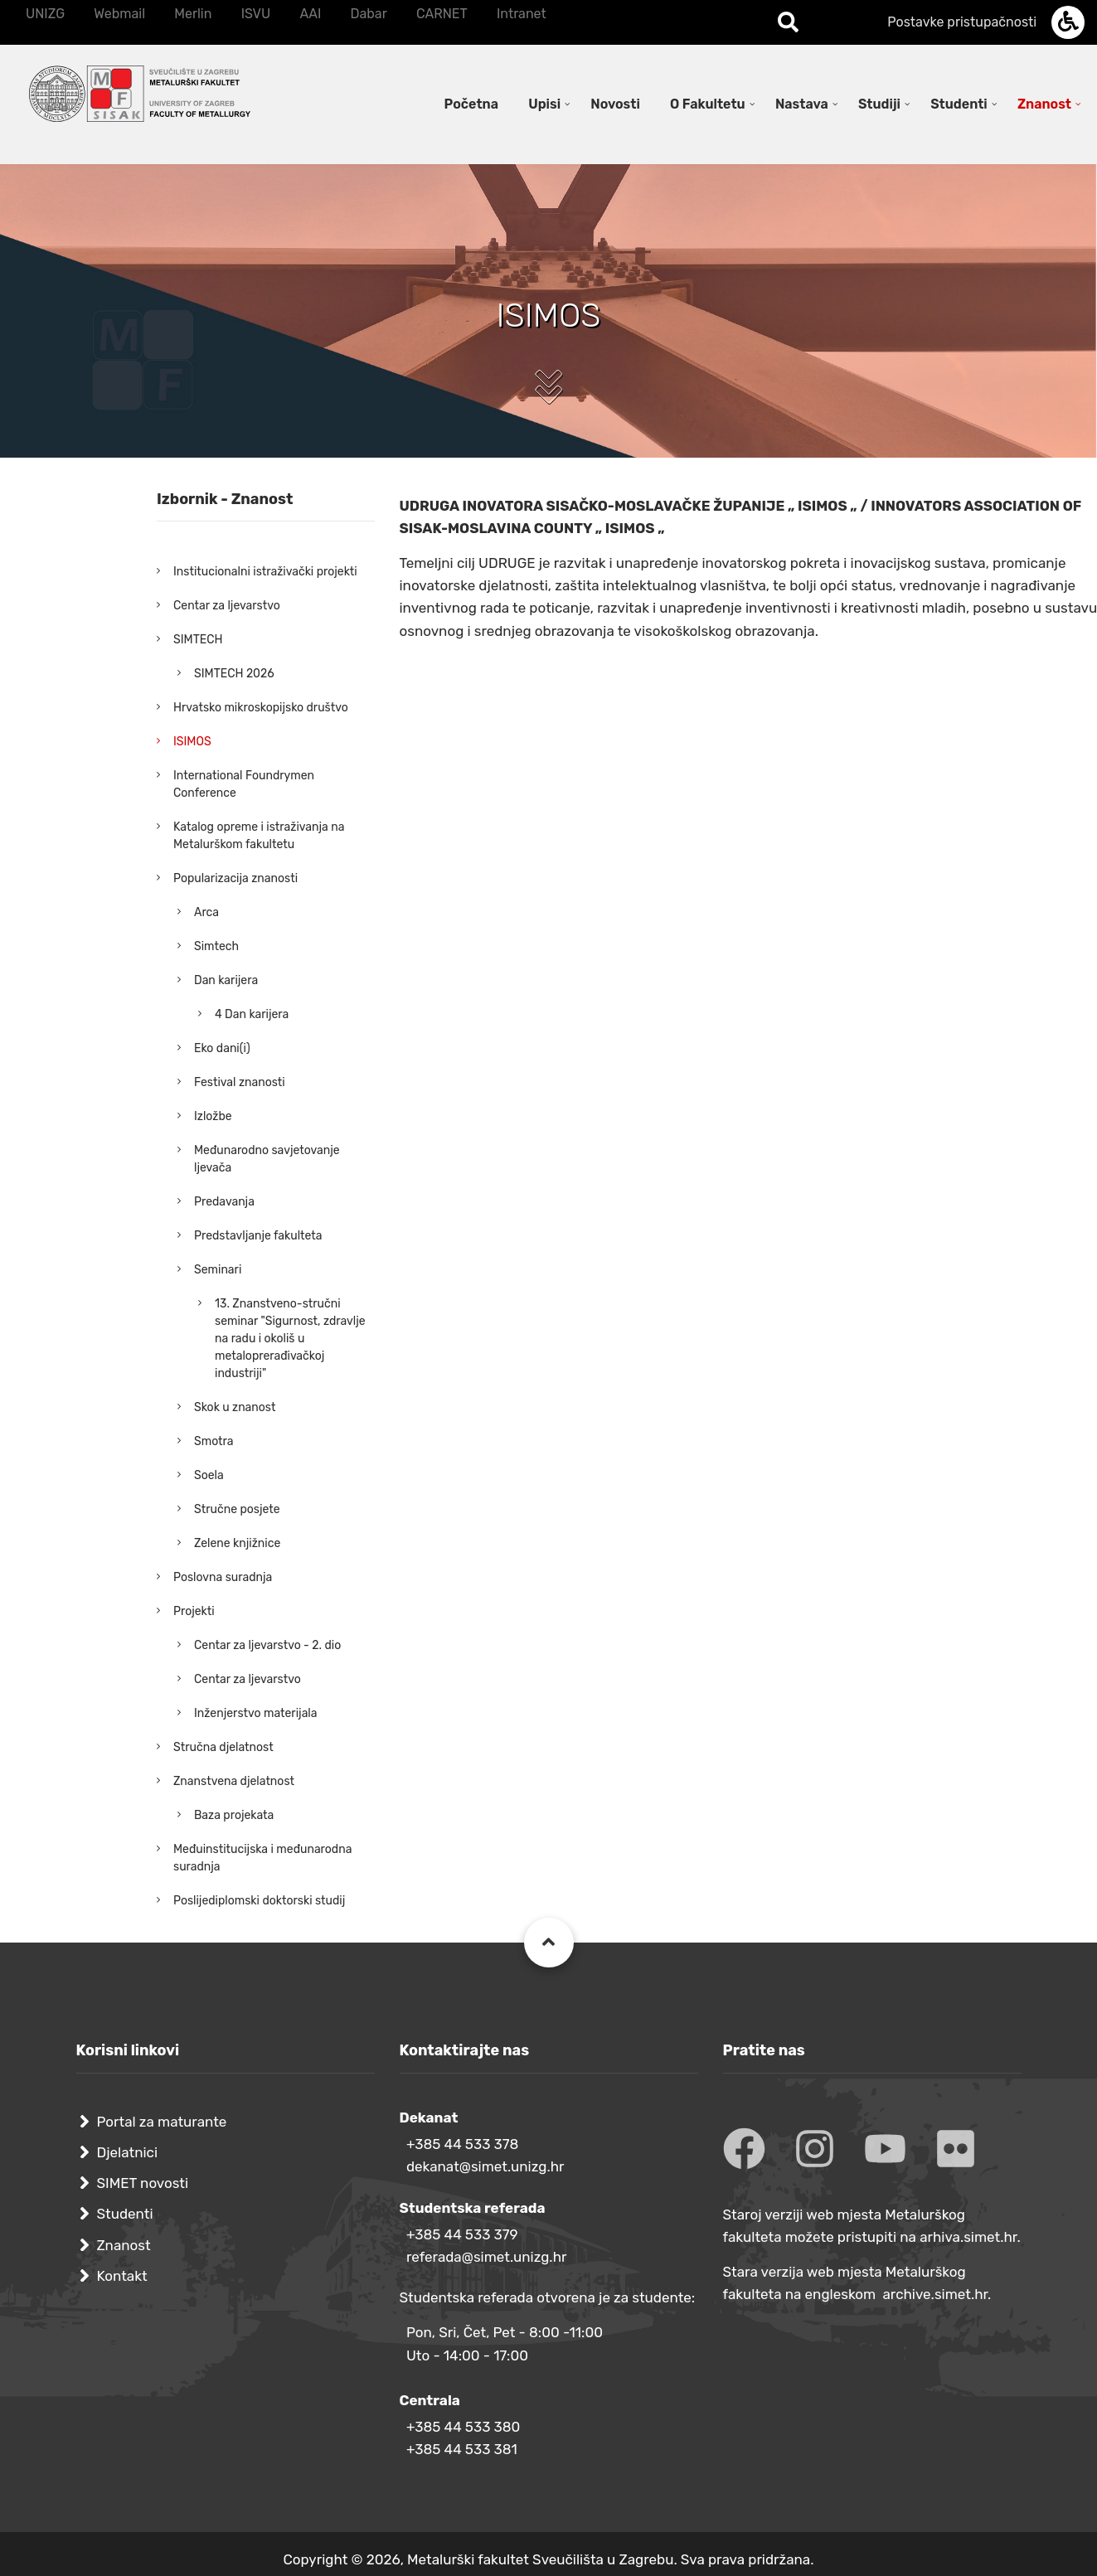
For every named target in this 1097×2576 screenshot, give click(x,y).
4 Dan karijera (252, 1014)
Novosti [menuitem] (615, 104)
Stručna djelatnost (223, 1747)
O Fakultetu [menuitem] (707, 104)
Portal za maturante (162, 2121)
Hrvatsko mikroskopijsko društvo (260, 708)
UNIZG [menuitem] (45, 14)
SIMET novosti (143, 2183)
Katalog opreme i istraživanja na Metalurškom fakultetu (258, 835)
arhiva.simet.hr (968, 2237)
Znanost (124, 2245)
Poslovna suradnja (222, 1577)
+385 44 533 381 (461, 2449)
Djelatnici (127, 2152)
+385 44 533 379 (462, 2234)
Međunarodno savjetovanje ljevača (267, 1159)
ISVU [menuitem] (256, 14)
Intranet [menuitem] (521, 14)
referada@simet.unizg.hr (486, 2257)
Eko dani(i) (222, 1048)
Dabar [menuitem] (368, 14)
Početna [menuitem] (471, 104)
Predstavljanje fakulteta (258, 1236)
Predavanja (224, 1202)
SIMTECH (197, 640)
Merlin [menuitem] (192, 14)
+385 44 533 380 (463, 2426)
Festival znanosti (239, 1082)
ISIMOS (192, 742)
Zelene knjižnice (237, 1543)
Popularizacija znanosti (235, 878)
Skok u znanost (234, 1407)
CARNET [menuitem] (442, 14)
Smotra (214, 1441)
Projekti (194, 1611)
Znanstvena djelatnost (233, 1781)
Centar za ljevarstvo (226, 606)
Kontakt (122, 2276)
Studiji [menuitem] (879, 104)
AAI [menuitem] (310, 14)
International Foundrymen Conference (243, 784)
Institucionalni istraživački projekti (265, 572)
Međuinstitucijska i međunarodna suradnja (262, 1858)
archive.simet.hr (935, 2294)
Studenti (125, 2213)
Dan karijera (226, 980)
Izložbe (213, 1116)
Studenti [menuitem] (959, 104)
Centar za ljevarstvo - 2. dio (267, 1645)
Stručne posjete (237, 1509)
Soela (209, 1475)
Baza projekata (234, 1815)
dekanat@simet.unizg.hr (485, 2166)
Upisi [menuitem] (544, 104)
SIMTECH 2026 (234, 674)
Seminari (217, 1270)
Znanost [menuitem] (1044, 104)
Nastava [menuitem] (801, 104)
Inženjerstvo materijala (256, 1713)
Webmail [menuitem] (119, 14)
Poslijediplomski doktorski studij (259, 1901)
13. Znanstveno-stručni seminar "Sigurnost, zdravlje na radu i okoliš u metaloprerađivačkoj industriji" (290, 1338)
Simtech (216, 946)
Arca (206, 912)
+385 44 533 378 (462, 2144)
